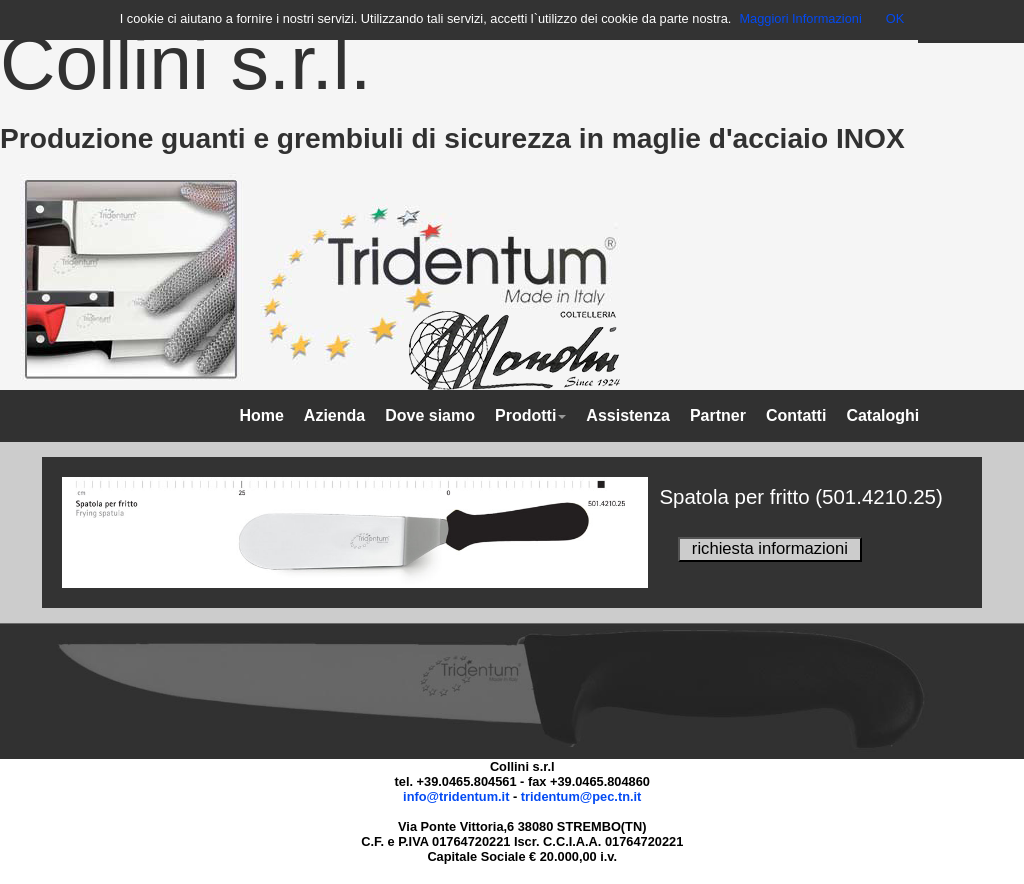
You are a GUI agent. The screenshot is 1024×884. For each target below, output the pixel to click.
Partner (718, 415)
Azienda (334, 415)
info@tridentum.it (456, 796)
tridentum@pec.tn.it (581, 796)
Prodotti (530, 415)
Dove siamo (430, 415)
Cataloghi (882, 415)
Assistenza (628, 415)
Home (261, 415)
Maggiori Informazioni (800, 18)
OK (895, 18)
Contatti (796, 415)
